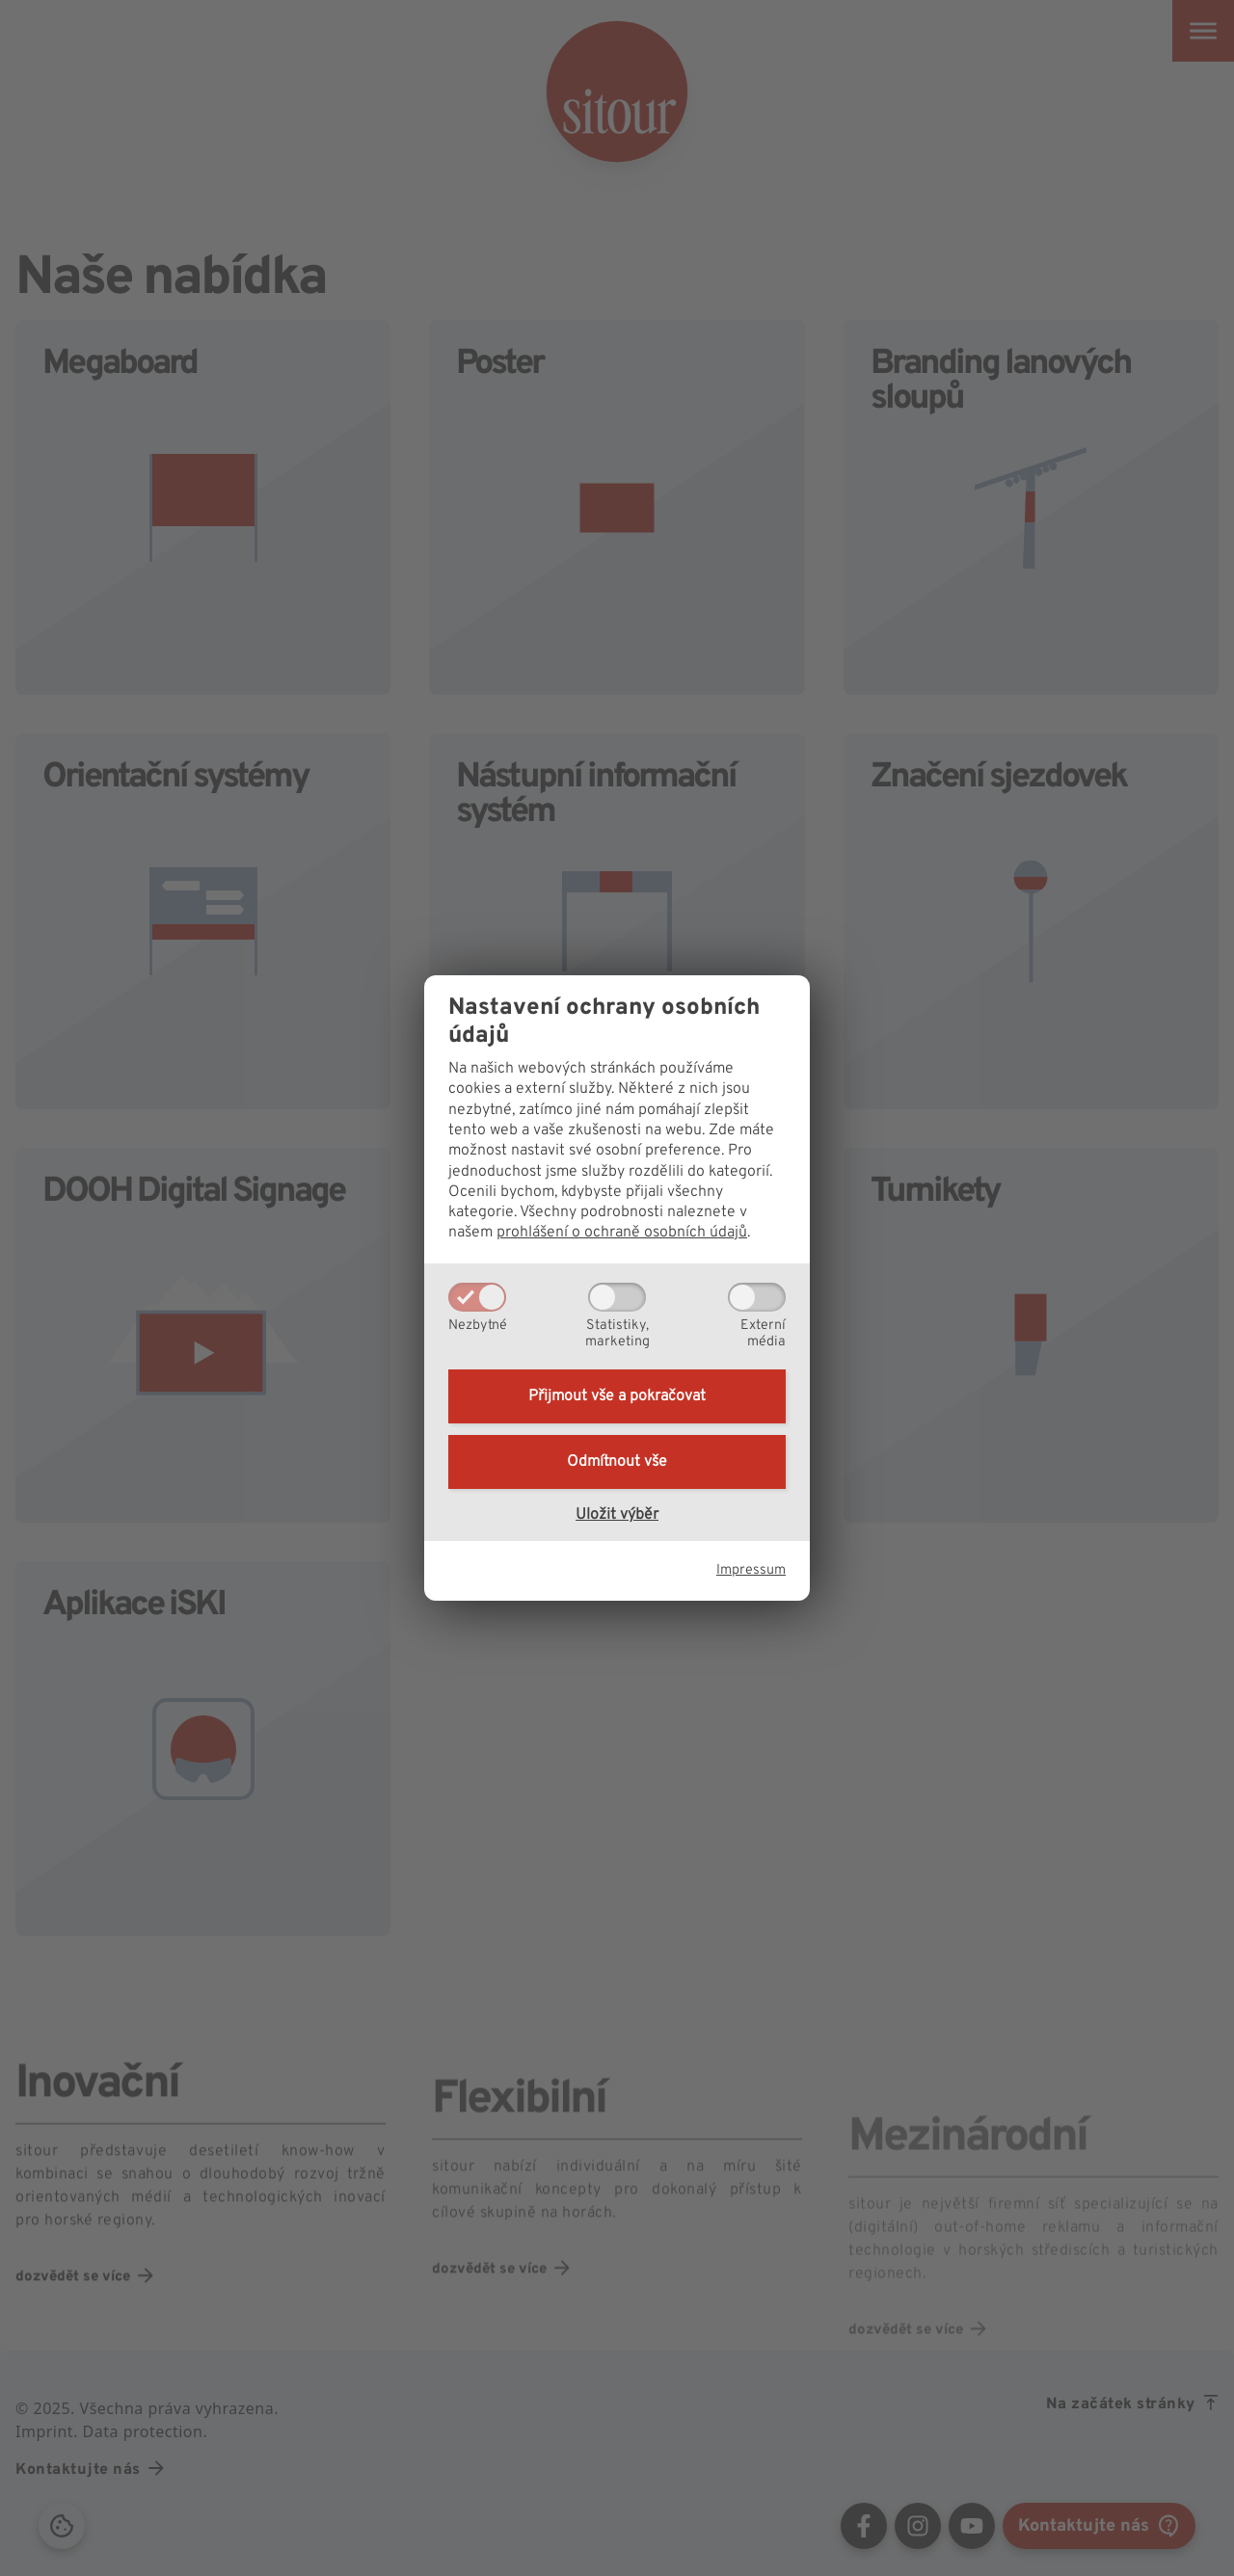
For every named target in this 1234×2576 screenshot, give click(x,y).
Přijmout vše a (617, 1396)
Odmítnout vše (617, 1462)
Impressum (751, 1570)
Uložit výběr (617, 1515)
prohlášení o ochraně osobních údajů (621, 1232)
